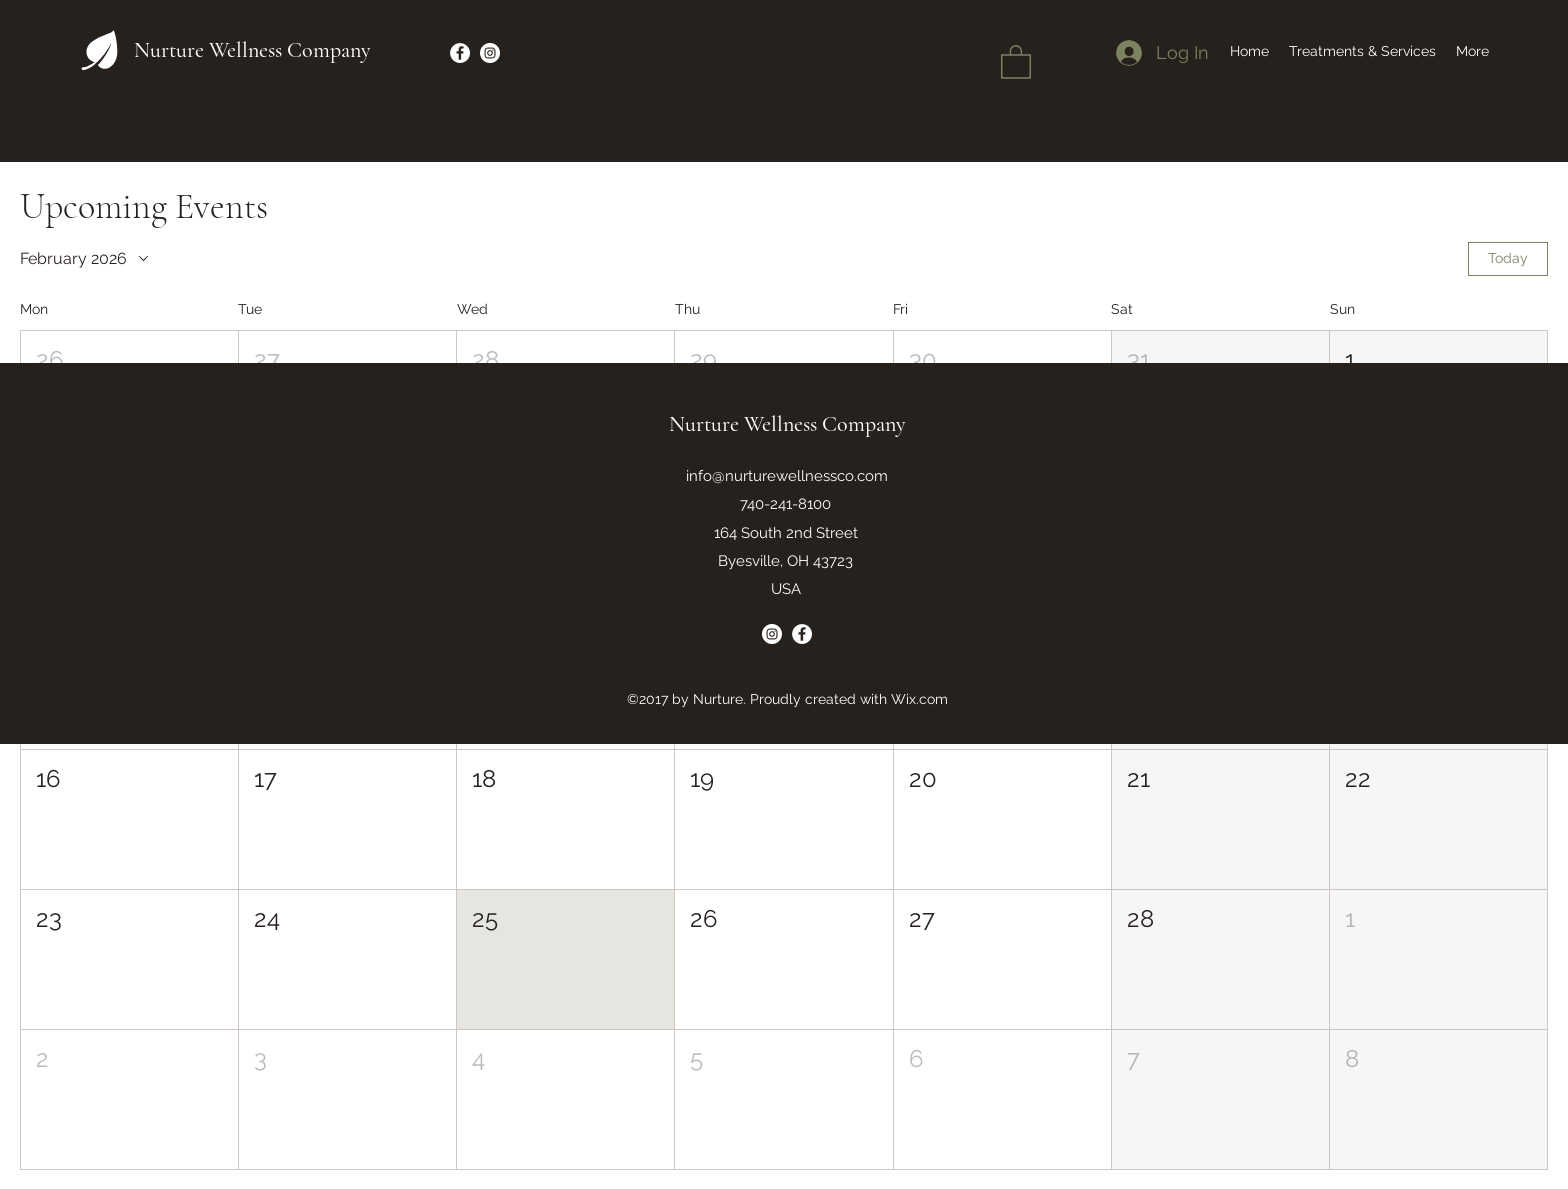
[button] (1016, 61)
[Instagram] (490, 53)
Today (1508, 258)
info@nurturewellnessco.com (787, 476)
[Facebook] (460, 53)
